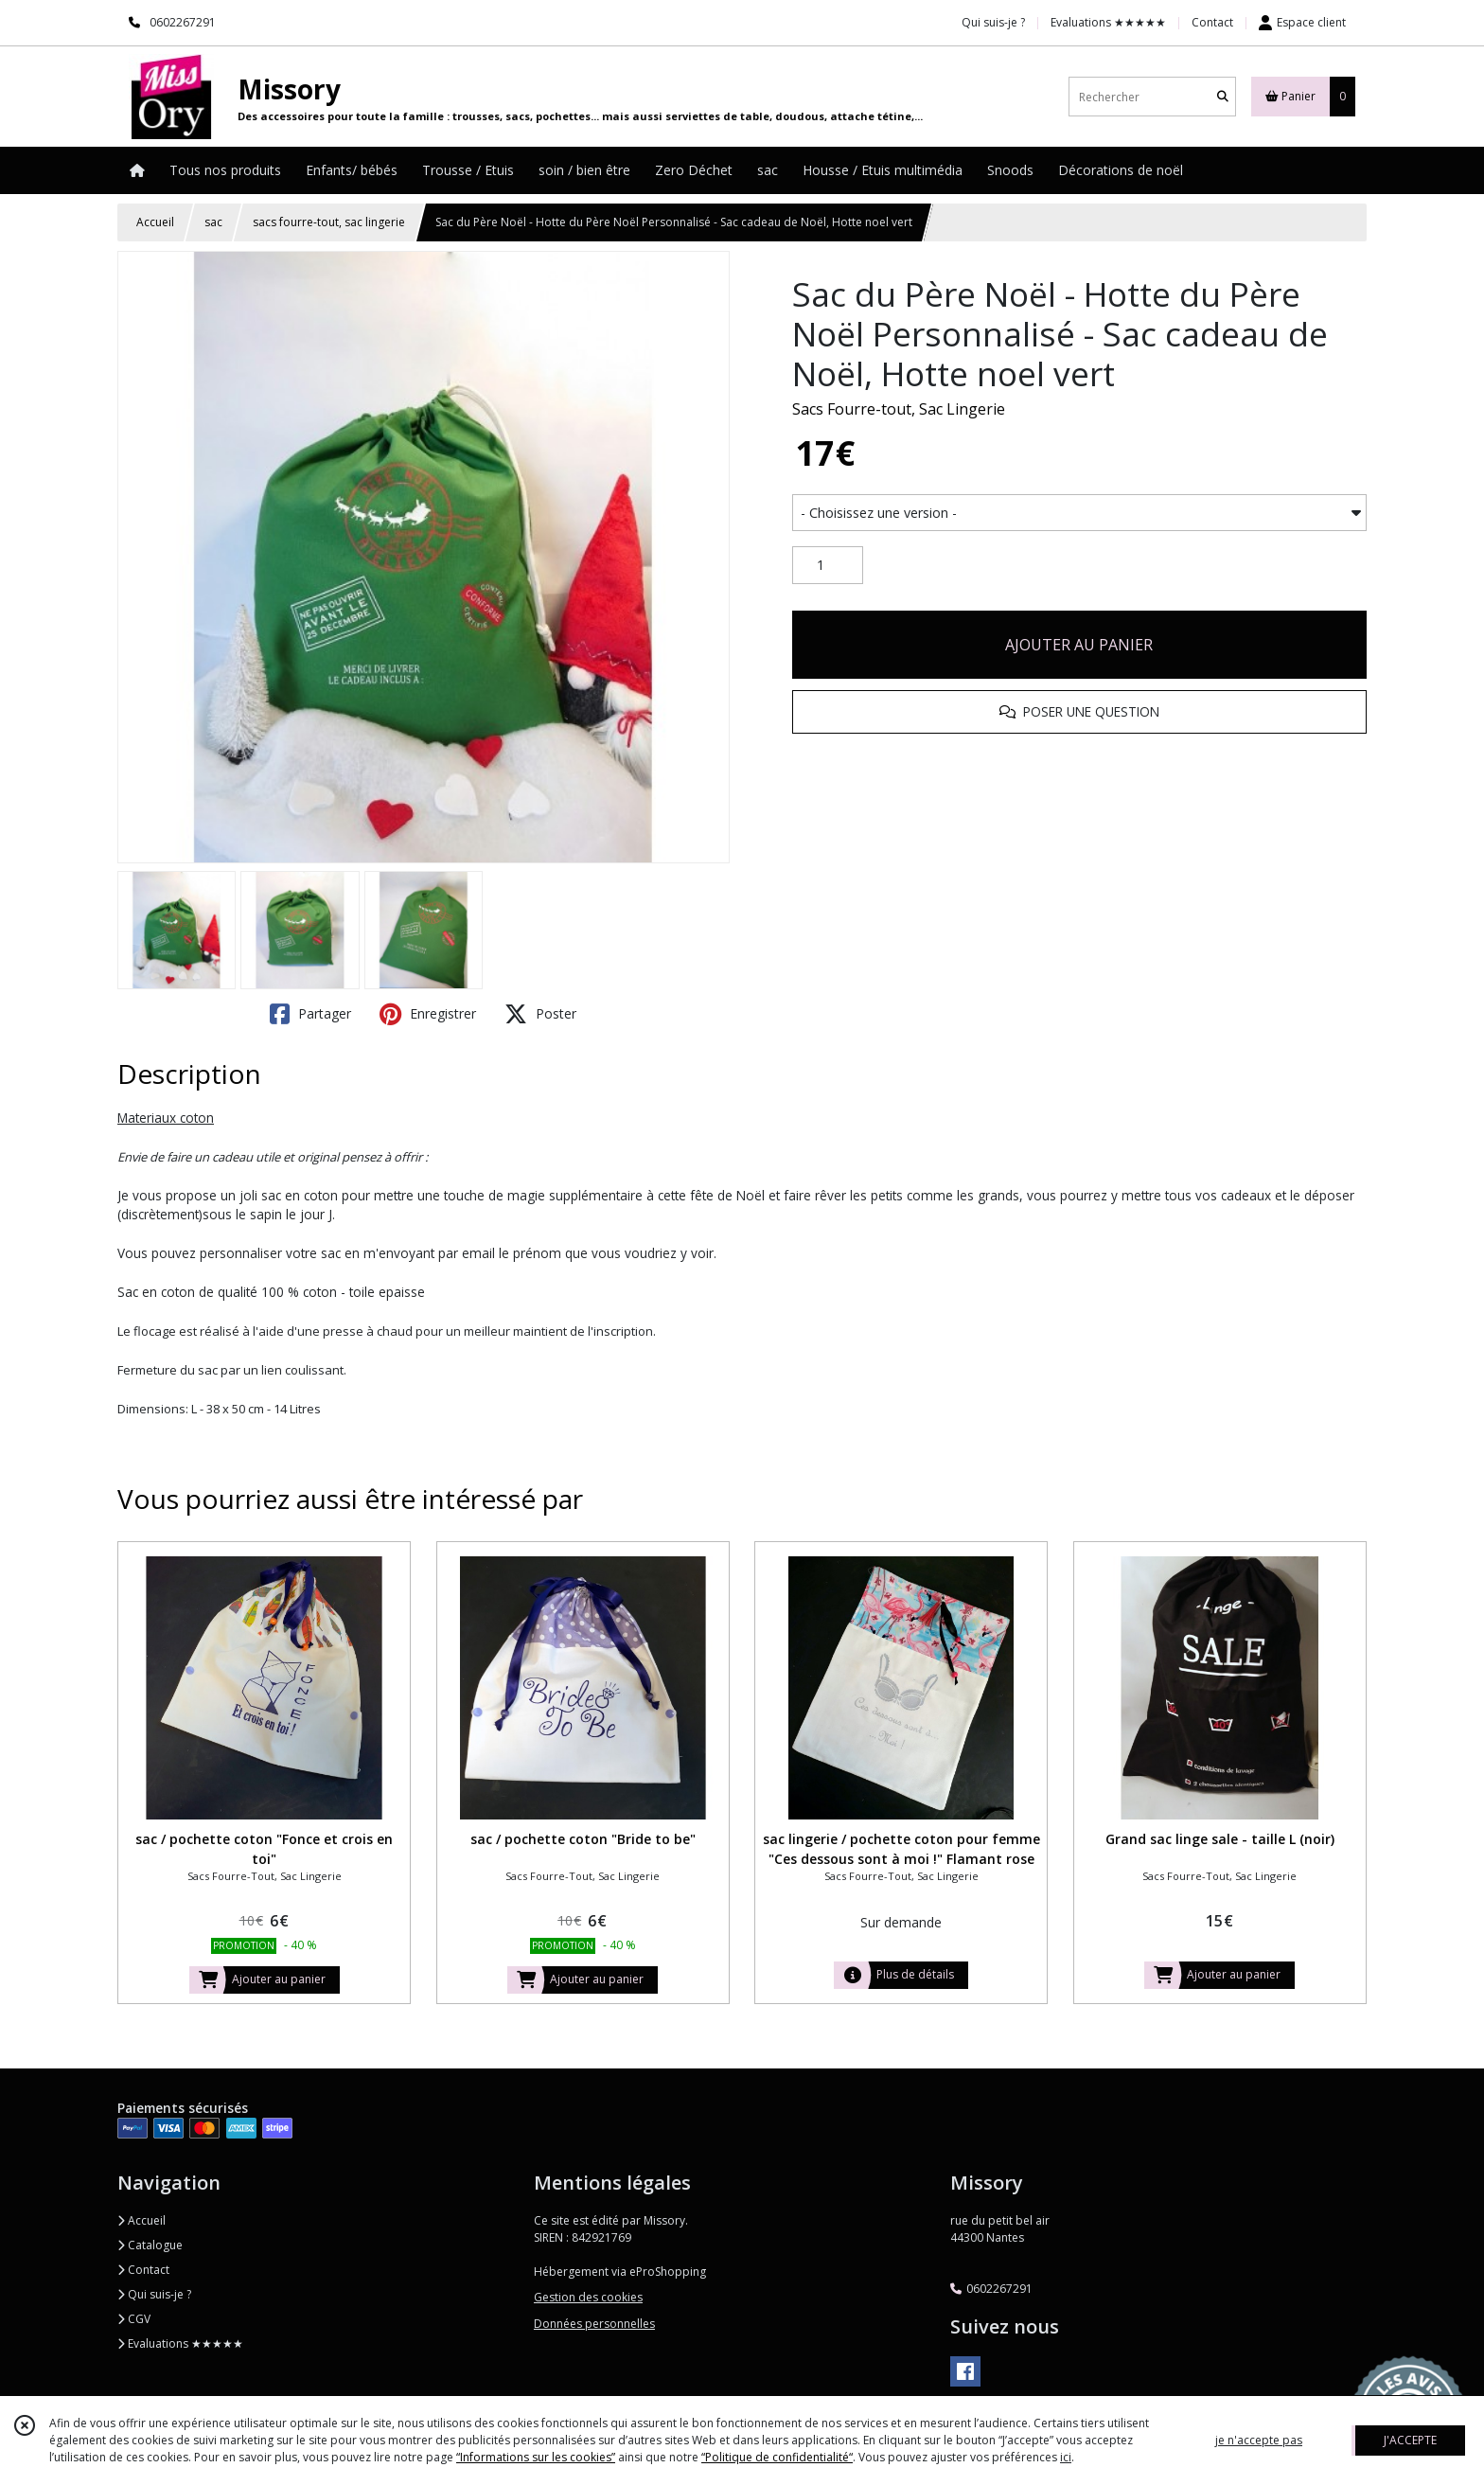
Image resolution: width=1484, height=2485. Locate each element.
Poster (540, 1014)
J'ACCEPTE (1410, 2440)
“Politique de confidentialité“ (777, 2457)
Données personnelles (594, 2324)
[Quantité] (827, 565)
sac (213, 222)
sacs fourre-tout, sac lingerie (329, 222)
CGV (133, 2319)
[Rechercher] (1222, 97)
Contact (1212, 22)
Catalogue (150, 2245)
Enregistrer (428, 1014)
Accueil (155, 222)
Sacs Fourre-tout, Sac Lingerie (898, 409)
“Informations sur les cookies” (535, 2457)
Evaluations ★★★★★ (180, 2343)
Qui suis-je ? (154, 2294)
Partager (310, 1014)
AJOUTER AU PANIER (1079, 644)
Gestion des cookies (588, 2297)
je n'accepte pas (1258, 2440)
